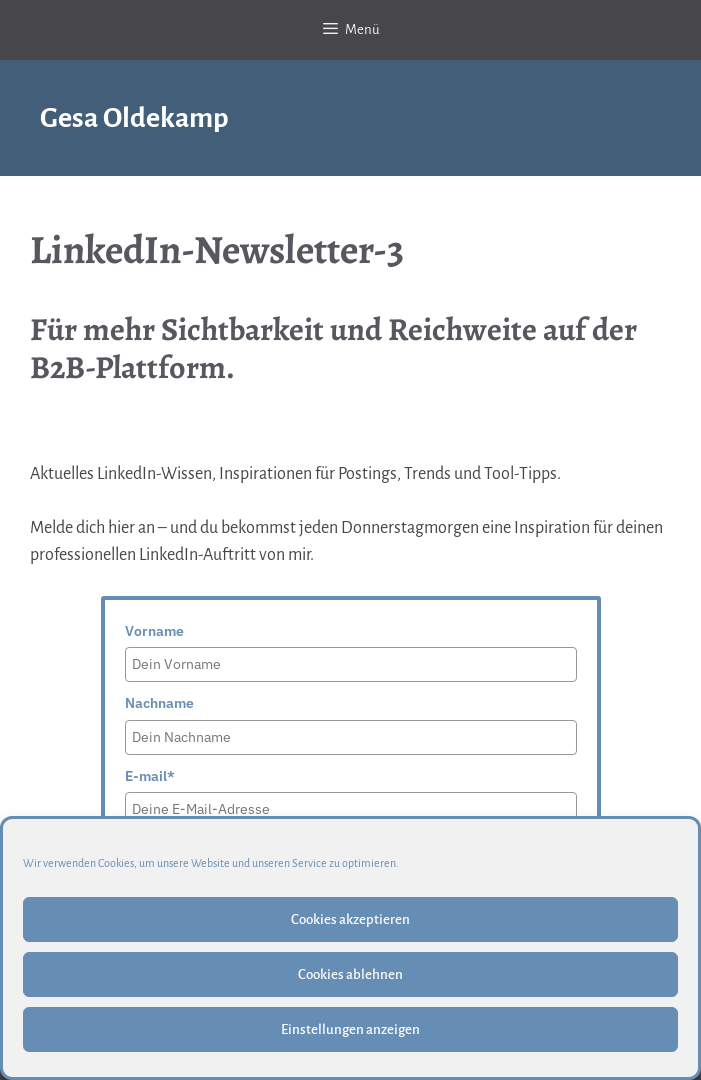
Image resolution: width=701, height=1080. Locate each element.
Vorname (154, 631)
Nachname (159, 703)
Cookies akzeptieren (350, 919)
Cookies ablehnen (350, 974)
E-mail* (150, 776)
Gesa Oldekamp (134, 118)
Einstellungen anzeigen (350, 1029)
